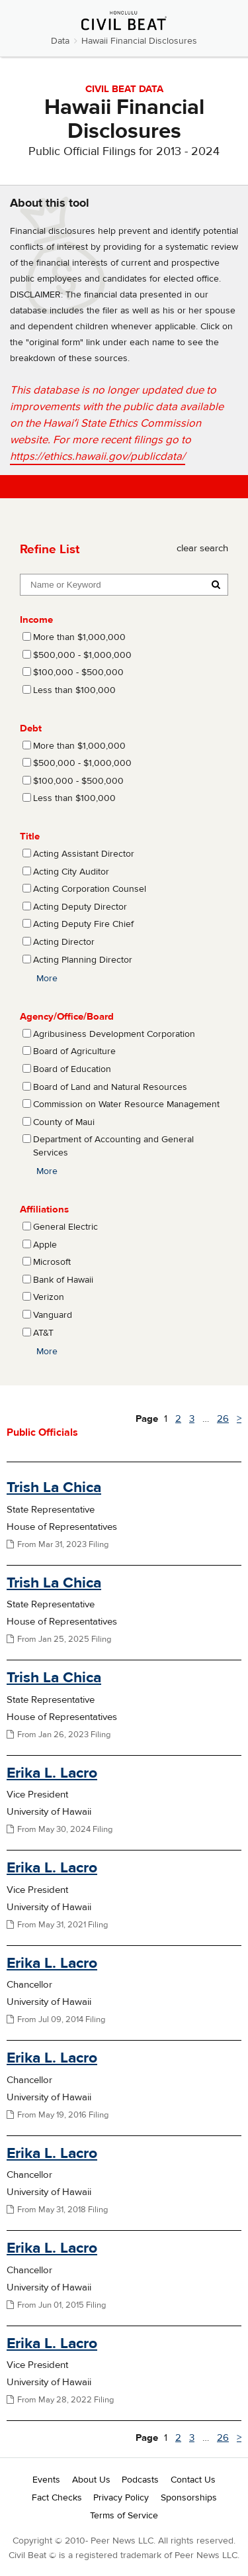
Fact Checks (57, 2498)
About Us (91, 2480)
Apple (45, 1245)
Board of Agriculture (74, 1051)
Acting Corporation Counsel (89, 889)
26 (223, 1419)
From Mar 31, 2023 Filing (57, 1544)
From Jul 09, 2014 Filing (56, 2019)
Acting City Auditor (71, 872)
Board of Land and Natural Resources (110, 1087)
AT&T (43, 1333)
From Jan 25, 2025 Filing (59, 1639)
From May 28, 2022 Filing (60, 2399)
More (47, 979)
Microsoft (52, 1262)
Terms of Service (124, 2516)
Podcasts (140, 2480)
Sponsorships (189, 2498)
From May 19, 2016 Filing (57, 2115)
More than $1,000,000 (79, 637)
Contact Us (193, 2480)
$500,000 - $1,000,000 (82, 655)
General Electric (65, 1227)
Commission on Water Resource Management (126, 1104)
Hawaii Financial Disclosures (139, 41)
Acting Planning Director (82, 960)
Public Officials (42, 1432)
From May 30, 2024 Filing (59, 1829)
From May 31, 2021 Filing (57, 1924)
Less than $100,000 (74, 690)
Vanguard (52, 1315)
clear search (202, 548)
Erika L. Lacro (52, 1772)
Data (60, 41)
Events (46, 2480)
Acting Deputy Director (80, 907)
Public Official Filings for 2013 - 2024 (124, 151)
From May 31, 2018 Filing (57, 2209)
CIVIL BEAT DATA (124, 89)
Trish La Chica (54, 1487)
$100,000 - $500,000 (78, 672)
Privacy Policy (121, 2498)
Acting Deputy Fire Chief (83, 924)
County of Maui (64, 1122)
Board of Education (72, 1069)
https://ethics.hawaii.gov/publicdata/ (97, 456)
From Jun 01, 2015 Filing (56, 2305)
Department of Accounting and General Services (113, 1146)
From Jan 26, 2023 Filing (58, 1734)
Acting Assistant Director (83, 854)
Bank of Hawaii (63, 1280)
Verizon (48, 1297)
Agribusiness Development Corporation (114, 1034)
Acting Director (64, 942)
